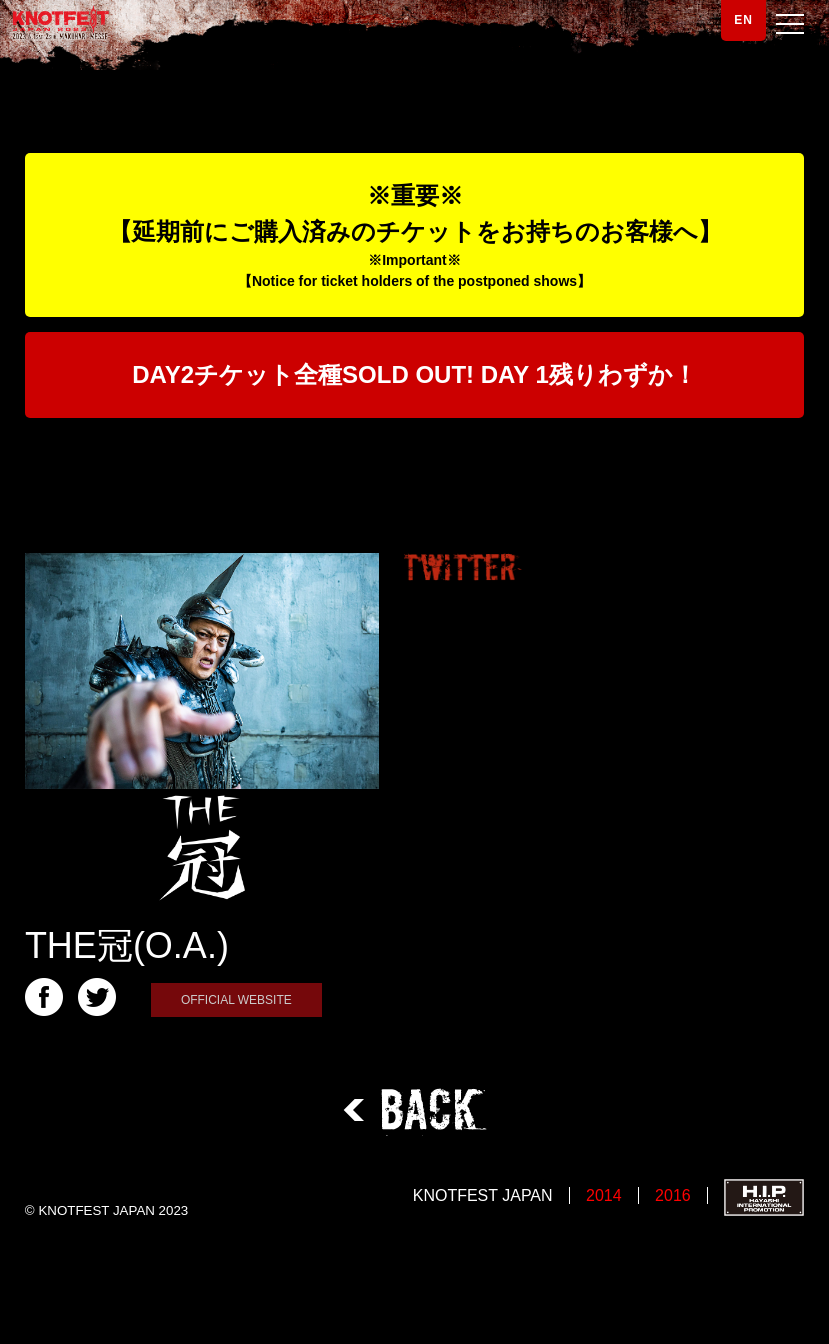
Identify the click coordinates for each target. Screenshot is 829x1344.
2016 (673, 1195)
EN (743, 20)
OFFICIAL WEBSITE (236, 1000)
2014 (604, 1195)
